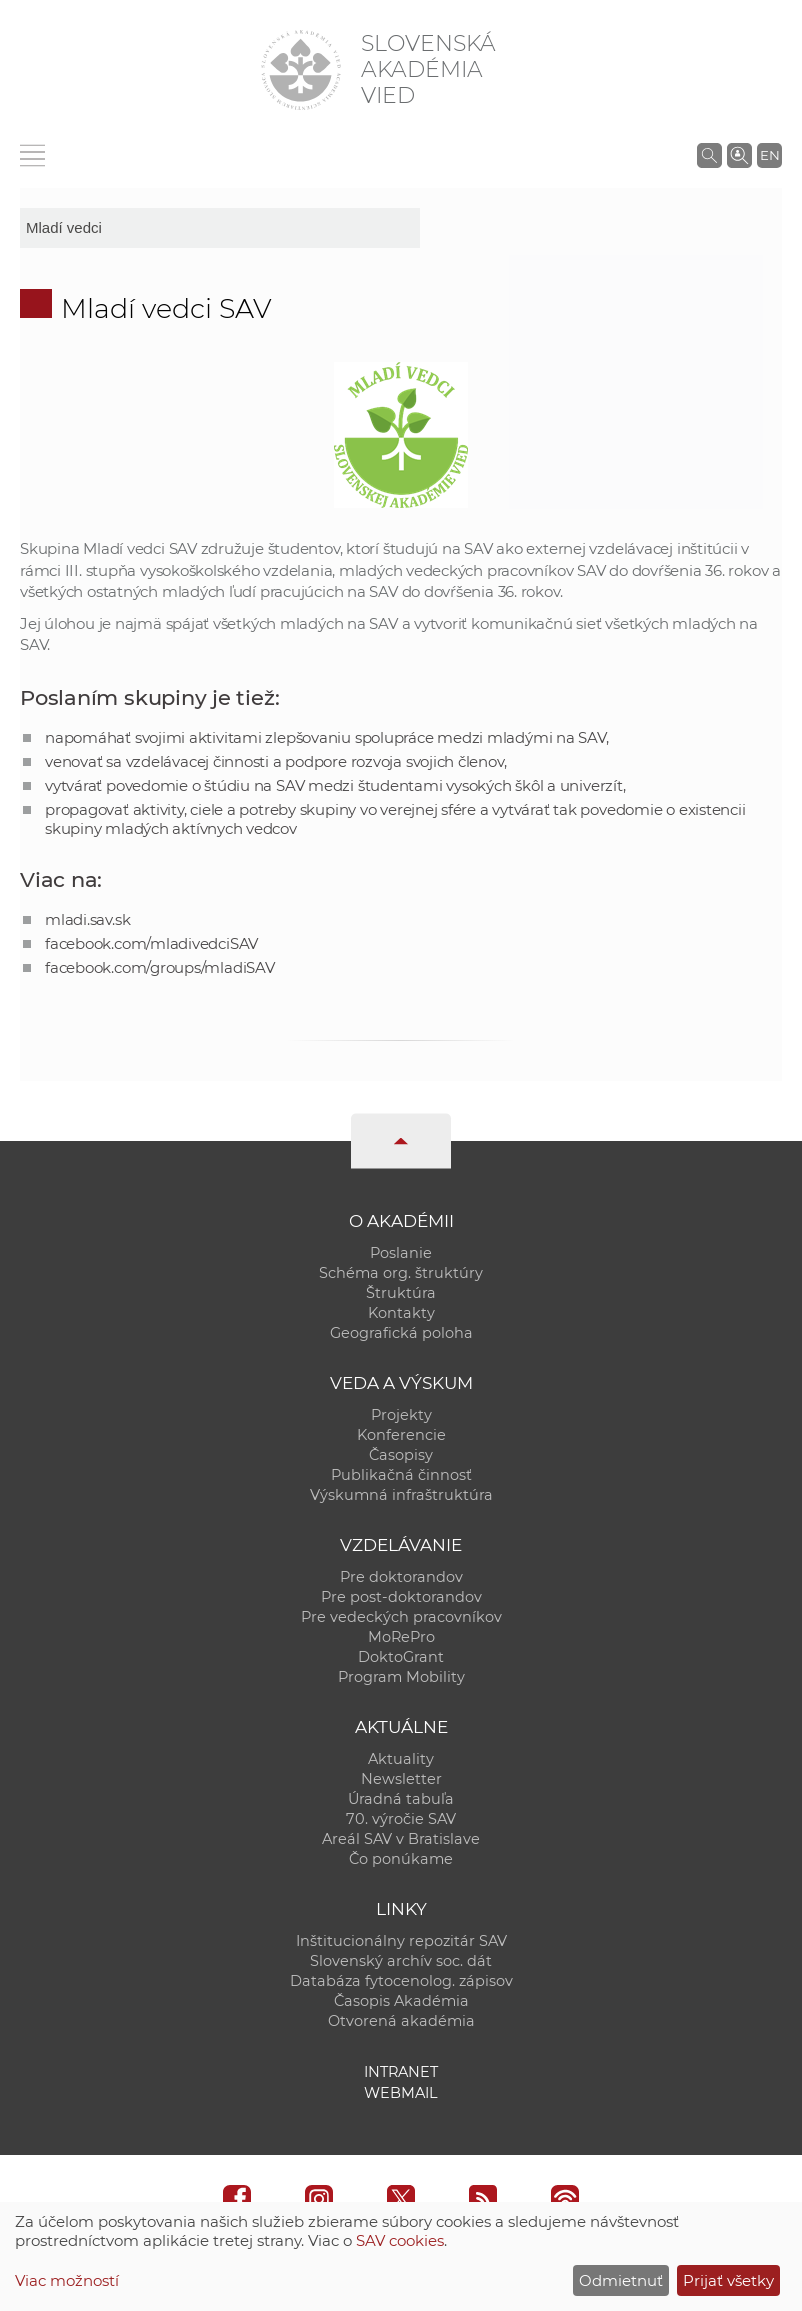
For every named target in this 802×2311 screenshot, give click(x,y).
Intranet (401, 2072)
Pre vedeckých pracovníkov (401, 1617)
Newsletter (401, 1779)
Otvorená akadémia (401, 2021)
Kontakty (401, 1313)
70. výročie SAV (401, 1819)
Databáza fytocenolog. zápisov (401, 1981)
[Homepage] (301, 70)
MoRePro (401, 1637)
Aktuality (401, 1759)
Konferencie (401, 1435)
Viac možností (67, 2280)
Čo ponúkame (401, 1859)
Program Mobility (401, 1677)
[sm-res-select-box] (220, 228)
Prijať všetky (728, 2280)
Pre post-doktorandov (401, 1597)
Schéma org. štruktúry (401, 1273)
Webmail (401, 2093)
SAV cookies (400, 2240)
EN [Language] (770, 155)
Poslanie (401, 1253)
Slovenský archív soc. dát (401, 1961)
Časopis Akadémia (401, 2001)
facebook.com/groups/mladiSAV (160, 967)
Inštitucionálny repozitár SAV (401, 1941)
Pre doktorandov (401, 1577)
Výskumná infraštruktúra (401, 1495)
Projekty (401, 1415)
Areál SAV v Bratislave (401, 1839)
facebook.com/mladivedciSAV (151, 943)
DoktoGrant (401, 1657)
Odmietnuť (621, 2280)
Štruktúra (401, 1293)
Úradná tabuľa (401, 1799)
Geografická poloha (401, 1333)
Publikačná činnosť (401, 1475)
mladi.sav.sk (87, 919)
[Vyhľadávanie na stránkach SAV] (709, 155)
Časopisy (401, 1455)
